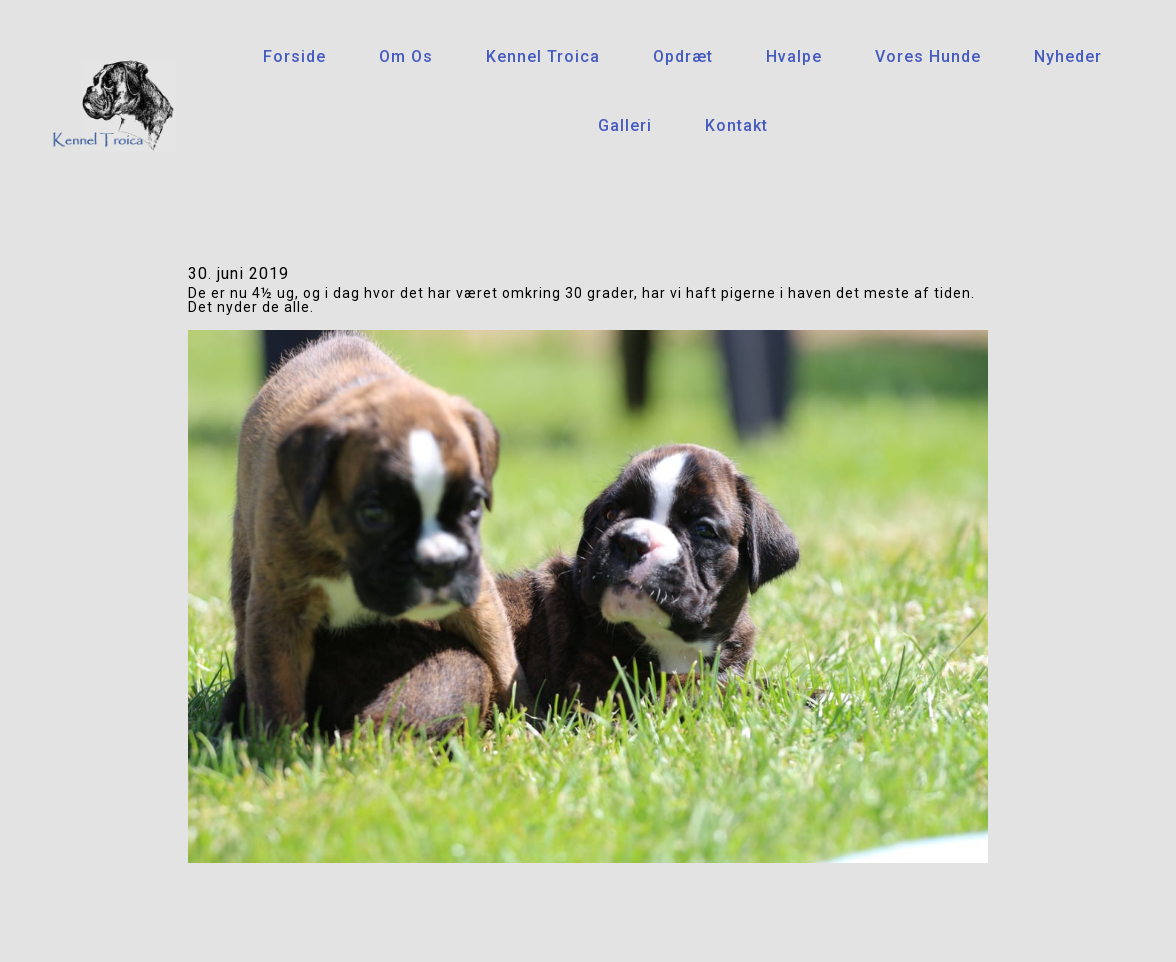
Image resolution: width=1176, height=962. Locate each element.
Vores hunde (928, 56)
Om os (406, 56)
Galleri (625, 125)
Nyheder (1068, 56)
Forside (294, 56)
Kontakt (736, 125)
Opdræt (683, 56)
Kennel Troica (543, 56)
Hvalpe (794, 56)
